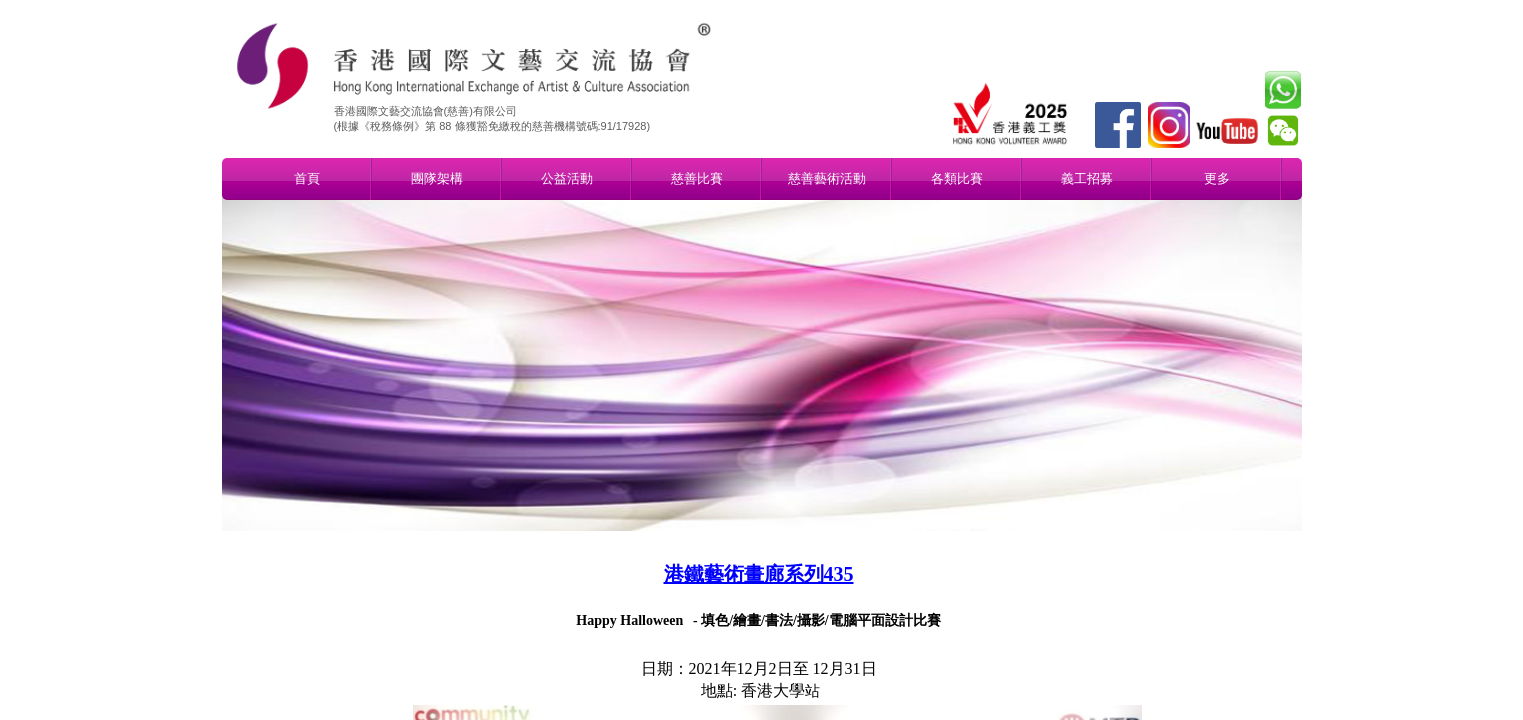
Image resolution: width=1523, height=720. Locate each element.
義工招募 (1087, 178)
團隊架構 (437, 178)
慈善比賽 (697, 178)
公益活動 (567, 178)
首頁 (307, 178)
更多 (1217, 178)
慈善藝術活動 (827, 178)
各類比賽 (957, 178)
